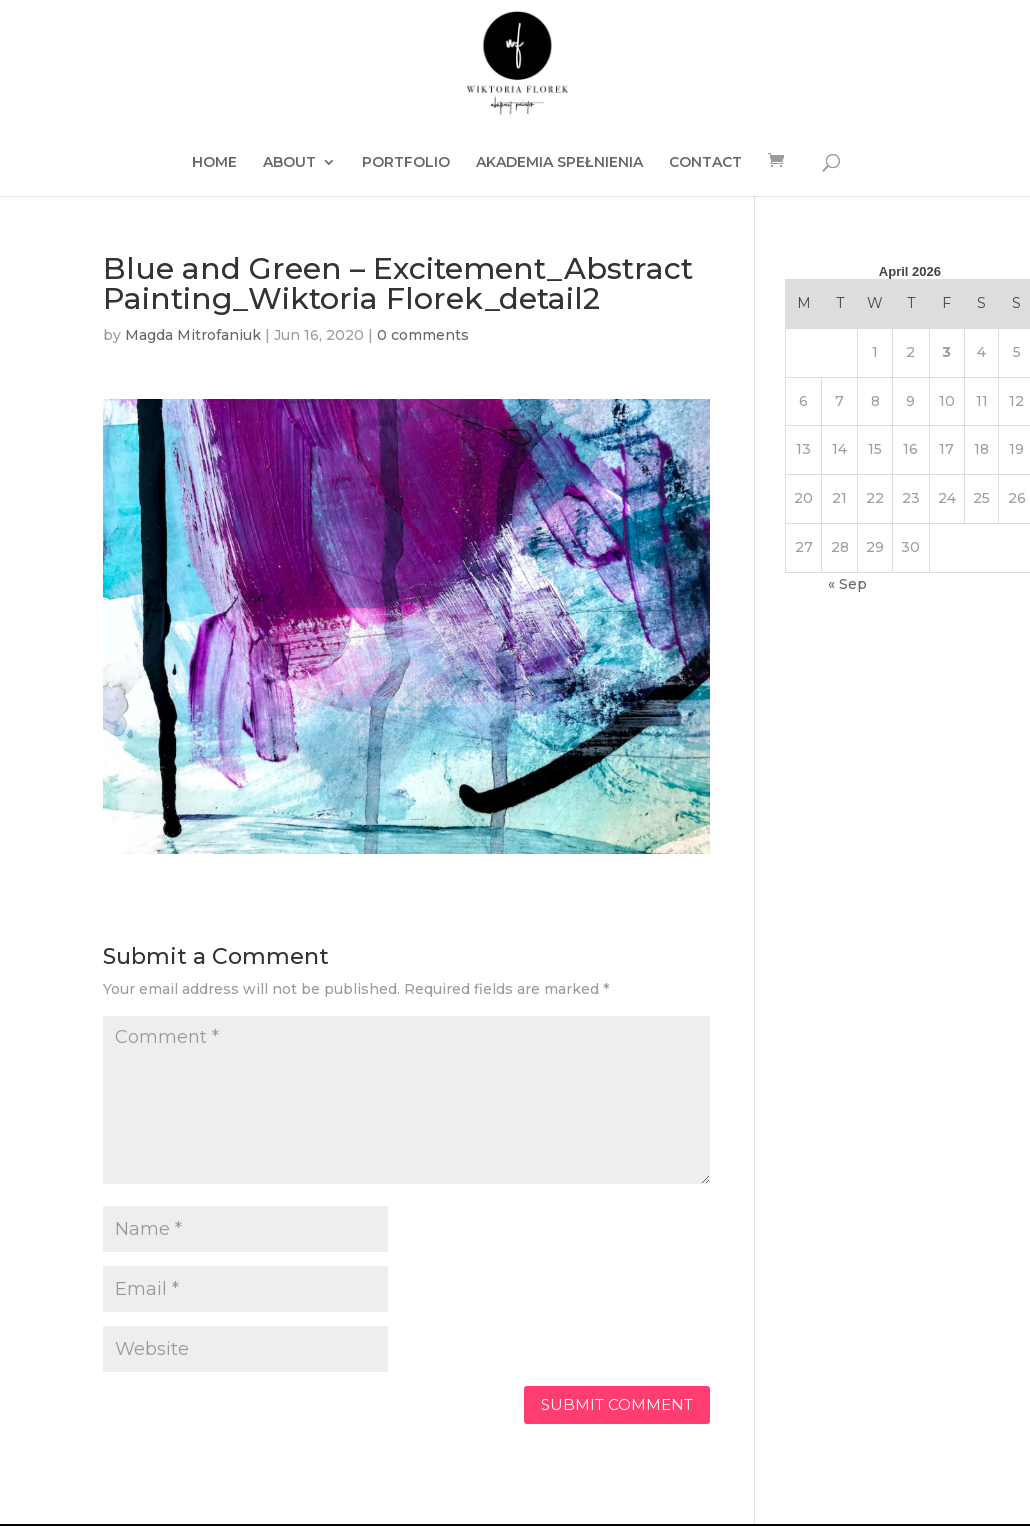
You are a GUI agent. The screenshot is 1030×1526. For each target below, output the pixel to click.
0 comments (423, 335)
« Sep (847, 584)
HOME (214, 163)
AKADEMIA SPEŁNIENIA (559, 163)
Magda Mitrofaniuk (193, 335)
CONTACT (705, 163)
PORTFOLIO (406, 163)
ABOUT (289, 163)
